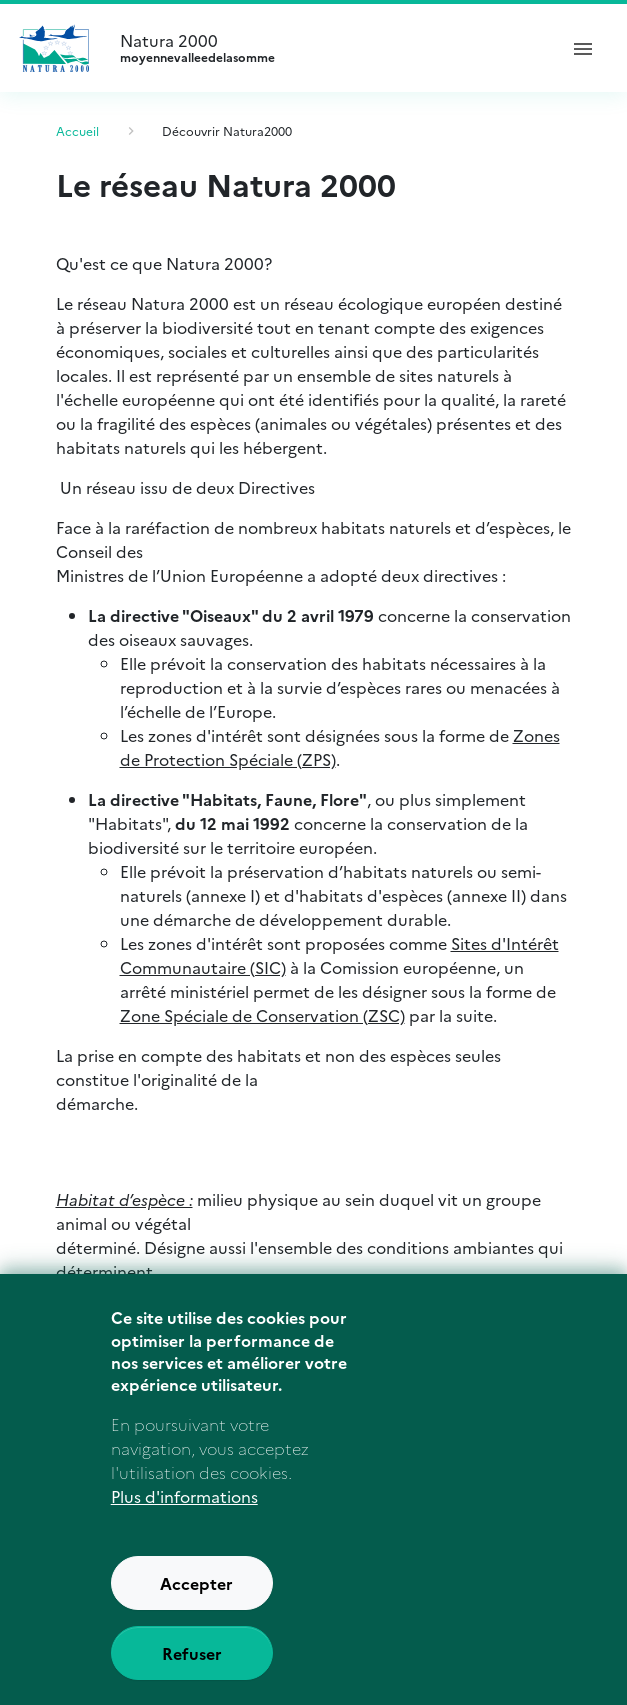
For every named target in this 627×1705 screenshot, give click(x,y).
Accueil (77, 130)
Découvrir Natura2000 (227, 130)
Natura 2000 (329, 48)
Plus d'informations (184, 1516)
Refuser (192, 1673)
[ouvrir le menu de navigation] (583, 48)
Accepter (196, 1603)
